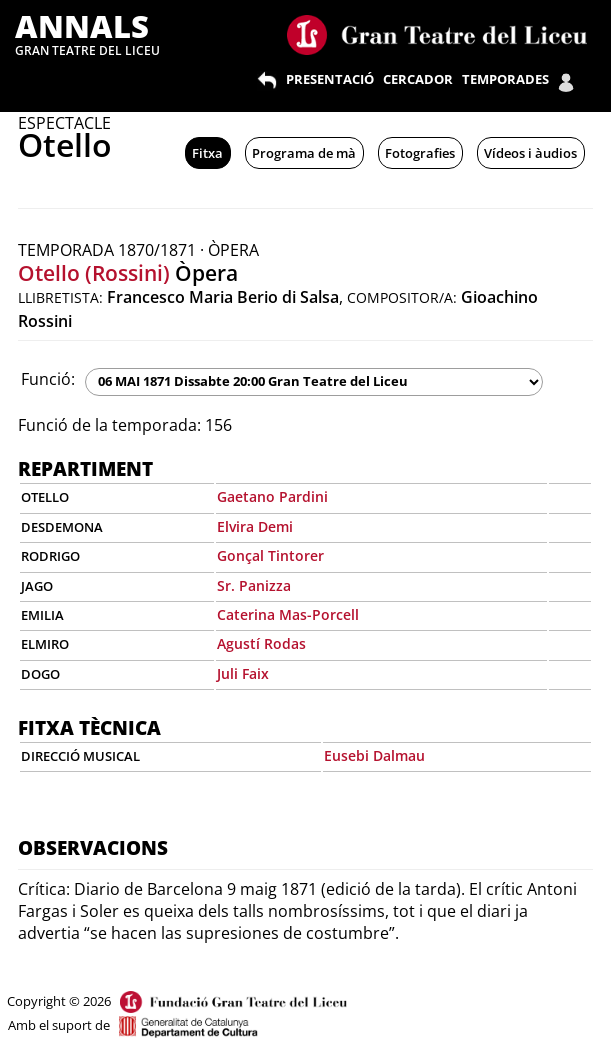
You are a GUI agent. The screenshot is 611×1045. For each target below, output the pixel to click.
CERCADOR (418, 79)
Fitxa (207, 153)
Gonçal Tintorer (270, 555)
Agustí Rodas (261, 643)
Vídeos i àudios (530, 153)
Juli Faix (243, 673)
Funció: (48, 379)
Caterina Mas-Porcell (288, 614)
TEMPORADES (505, 79)
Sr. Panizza (254, 585)
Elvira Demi (255, 526)
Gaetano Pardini (272, 496)
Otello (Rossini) (94, 273)
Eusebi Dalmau (374, 755)
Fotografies (420, 153)
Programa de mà (304, 153)
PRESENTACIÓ (330, 79)
